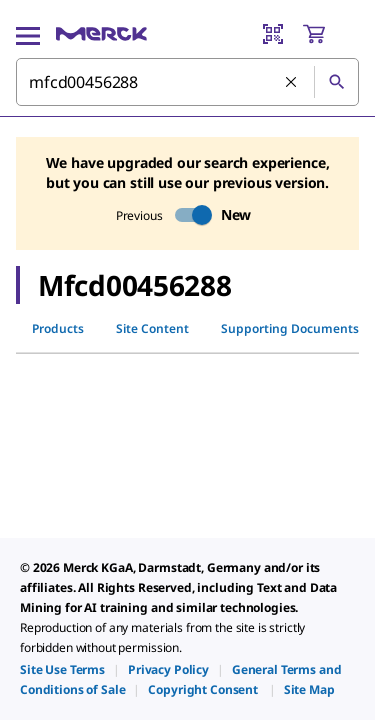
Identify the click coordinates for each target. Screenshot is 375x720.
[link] (62, 669)
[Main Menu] (28, 34)
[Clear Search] (292, 83)
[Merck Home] (101, 34)
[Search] (336, 82)
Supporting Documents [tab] (290, 328)
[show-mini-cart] (330, 34)
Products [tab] (58, 328)
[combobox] (187, 82)
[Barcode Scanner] (273, 34)
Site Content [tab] (152, 328)
